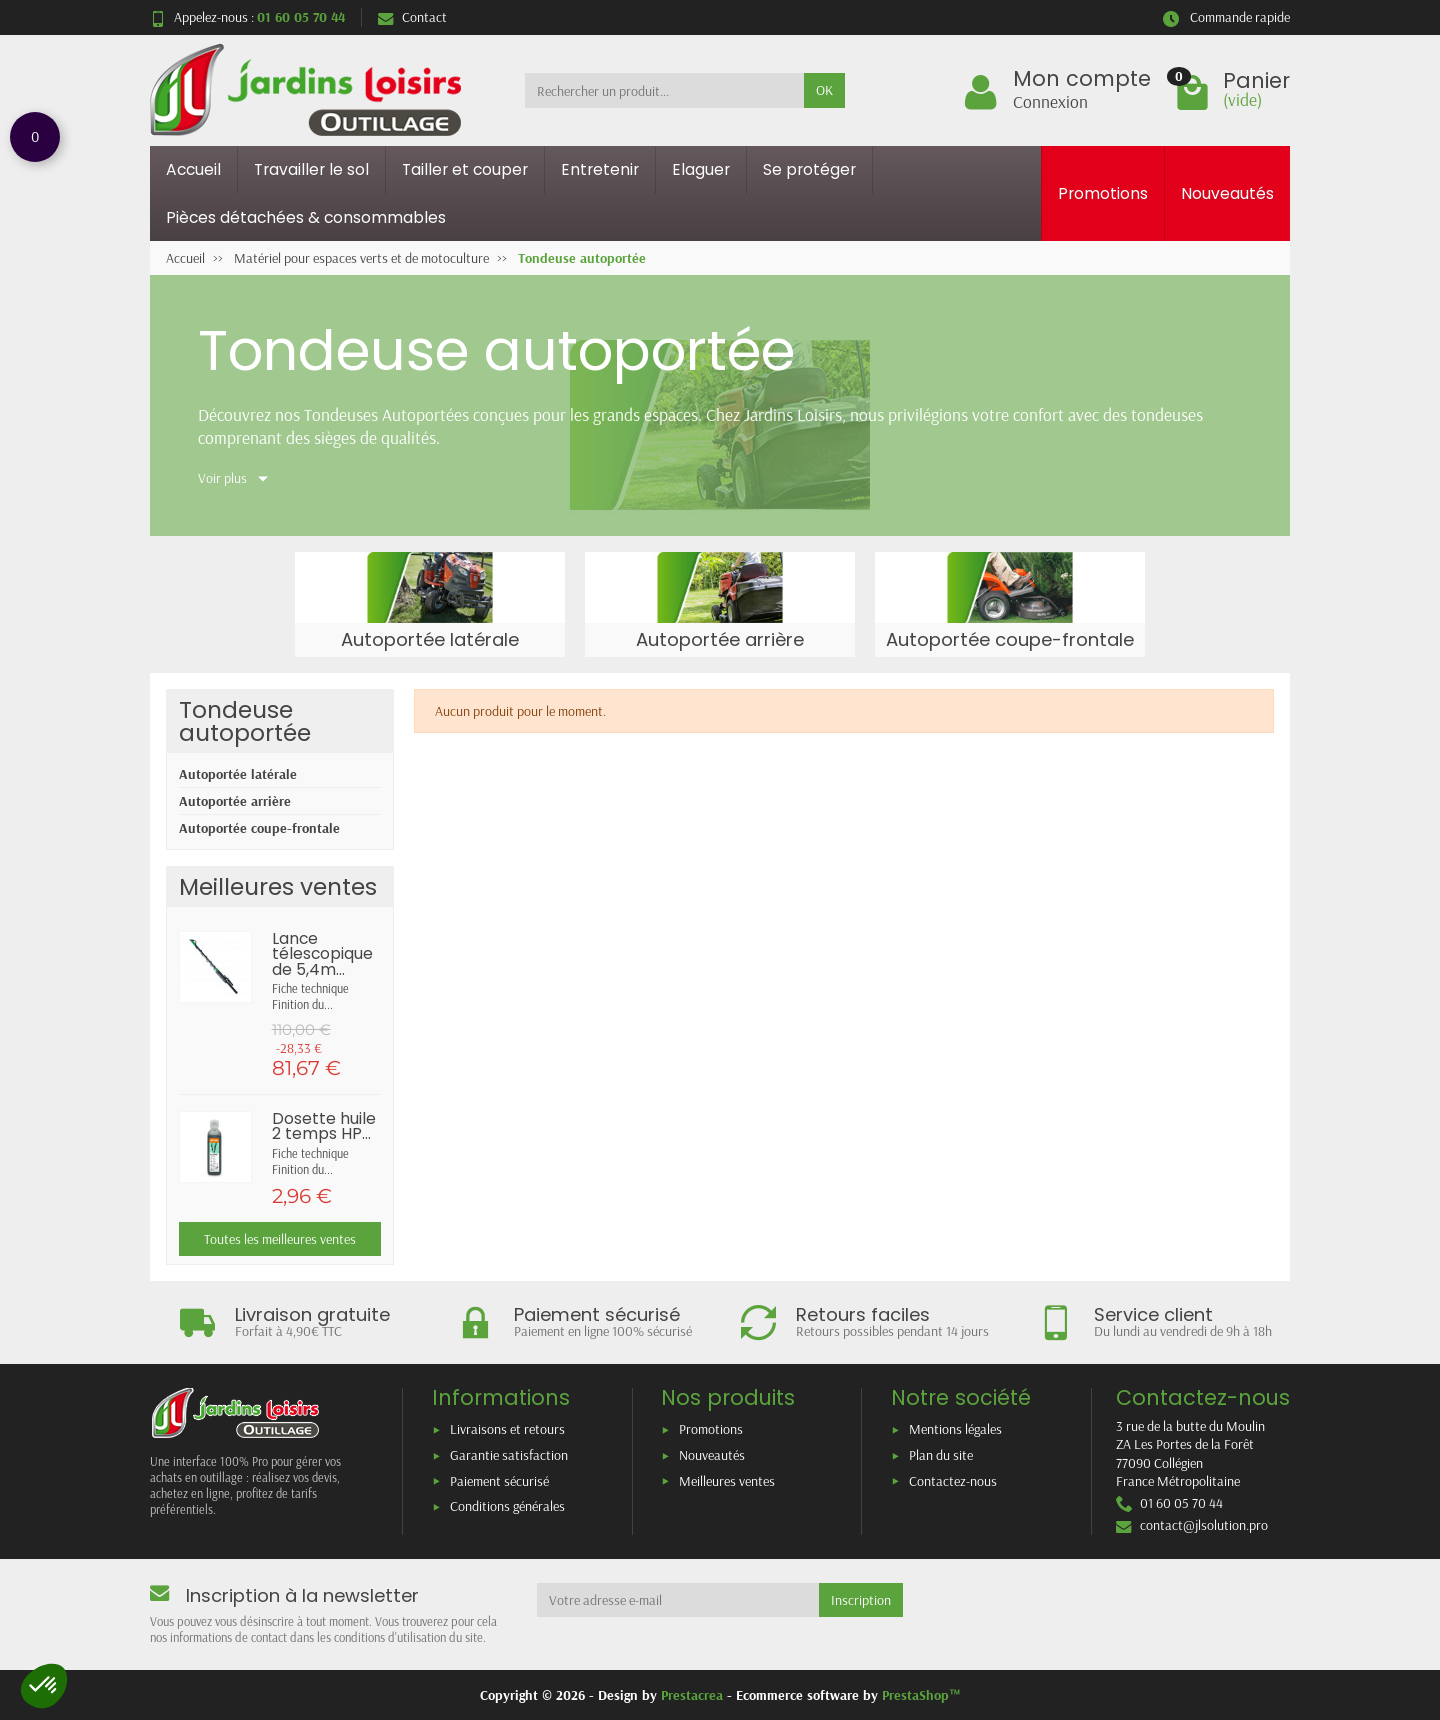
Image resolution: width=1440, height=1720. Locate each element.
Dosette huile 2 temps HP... (324, 1126)
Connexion (1050, 101)
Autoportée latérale (238, 774)
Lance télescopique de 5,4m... (322, 954)
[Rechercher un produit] (664, 90)
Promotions (1103, 193)
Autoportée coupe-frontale (259, 828)
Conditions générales (507, 1506)
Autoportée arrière (235, 801)
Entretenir (600, 169)
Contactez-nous (953, 1481)
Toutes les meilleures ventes (280, 1239)
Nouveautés (1227, 193)
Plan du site (941, 1455)
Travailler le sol (311, 169)
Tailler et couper (465, 169)
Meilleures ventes (727, 1481)
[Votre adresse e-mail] (678, 1600)
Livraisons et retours (507, 1429)
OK (824, 90)
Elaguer (701, 169)
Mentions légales (955, 1429)
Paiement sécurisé (499, 1481)
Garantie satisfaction (509, 1455)
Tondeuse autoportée (245, 721)
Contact (412, 17)
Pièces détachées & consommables (306, 217)
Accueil (193, 169)
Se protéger (809, 169)
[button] (44, 1686)
